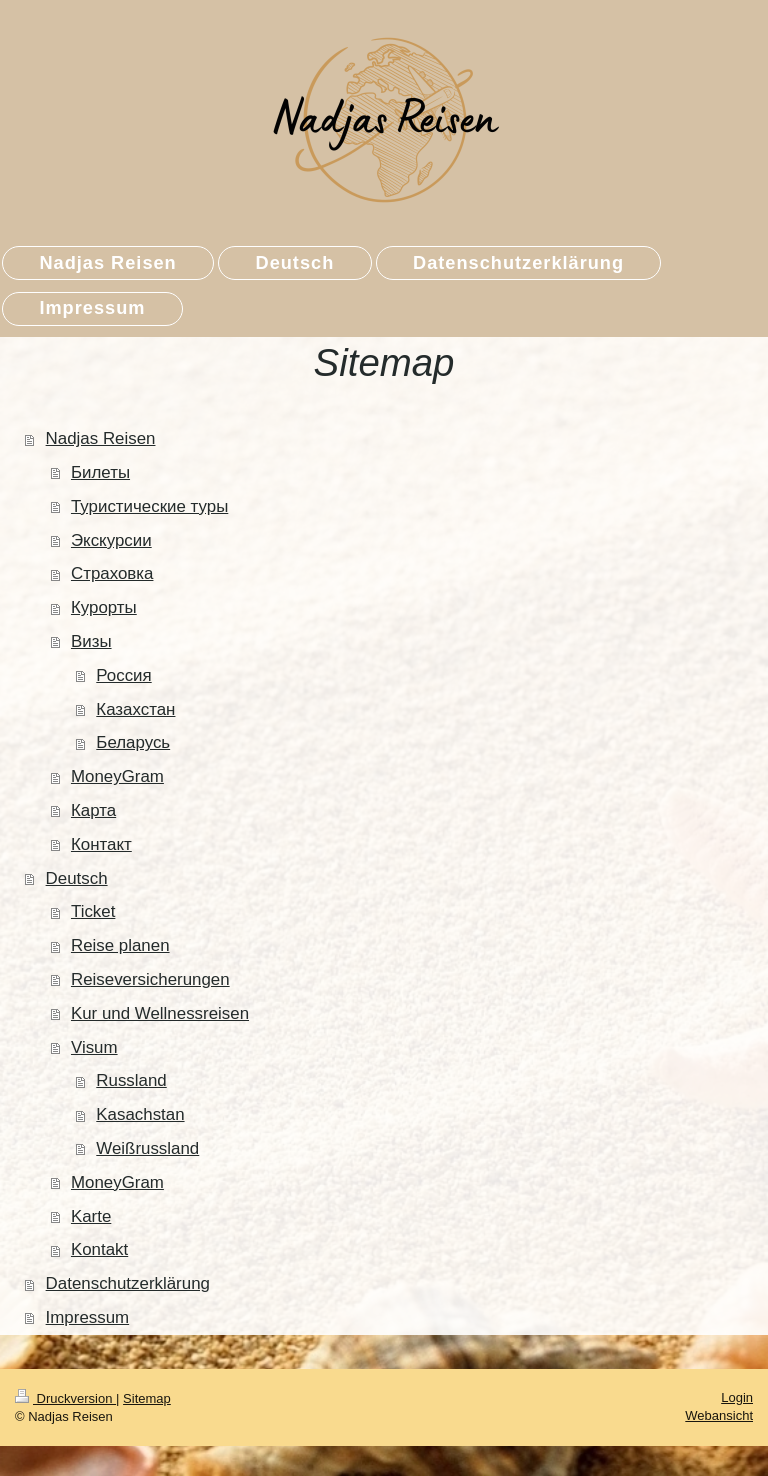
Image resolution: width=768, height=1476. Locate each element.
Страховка (112, 573)
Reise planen (120, 945)
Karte (91, 1216)
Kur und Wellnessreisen (160, 1013)
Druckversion (65, 1398)
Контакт (101, 844)
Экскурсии (111, 540)
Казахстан (135, 709)
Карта (93, 810)
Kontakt (99, 1249)
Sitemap (147, 1398)
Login (737, 1397)
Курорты (104, 607)
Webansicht (719, 1415)
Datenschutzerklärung (128, 1283)
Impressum (88, 1317)
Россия (123, 675)
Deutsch (77, 878)
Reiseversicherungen (150, 979)
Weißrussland (147, 1148)
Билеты (100, 472)
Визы (91, 641)
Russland (131, 1080)
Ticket (93, 911)
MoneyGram (117, 776)
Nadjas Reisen (101, 438)
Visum (94, 1047)
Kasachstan (140, 1114)
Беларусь (133, 742)
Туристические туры (149, 506)
